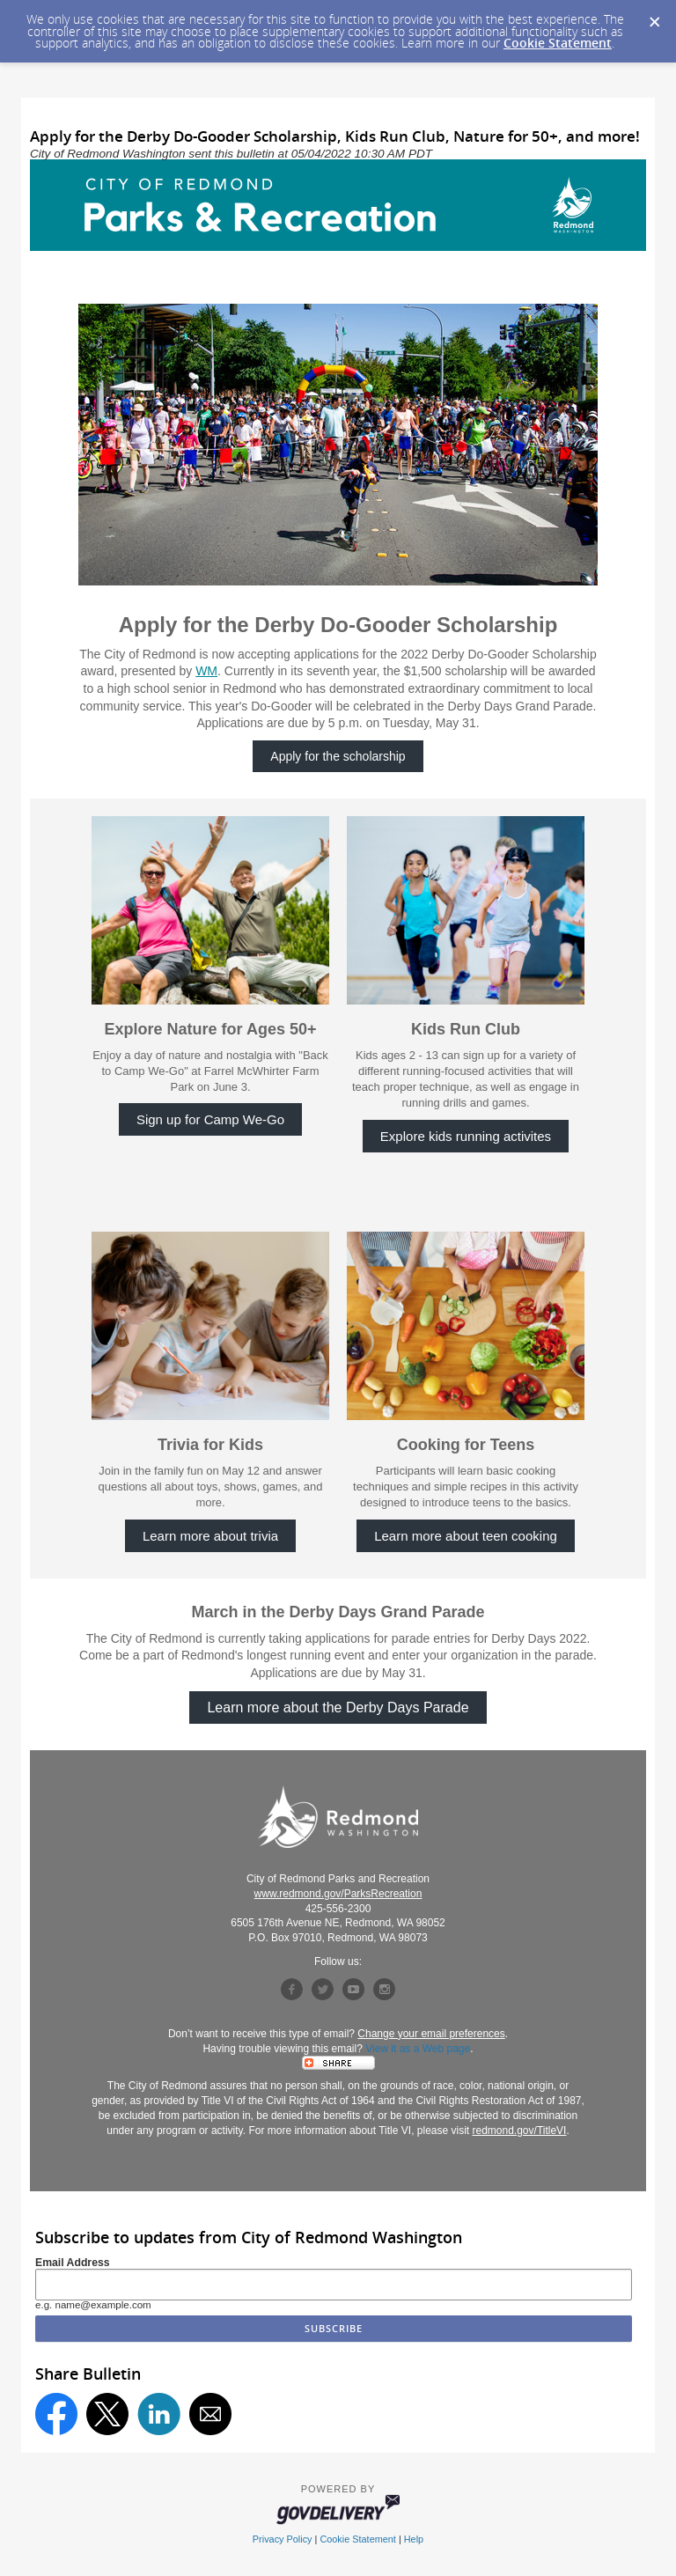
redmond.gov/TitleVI (520, 2130)
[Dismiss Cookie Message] (654, 16)
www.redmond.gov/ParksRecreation (338, 1894)
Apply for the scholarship (337, 756)
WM (206, 671)
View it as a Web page (417, 2048)
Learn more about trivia (210, 1535)
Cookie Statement (557, 42)
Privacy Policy (282, 2539)
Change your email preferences (430, 2034)
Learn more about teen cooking (465, 1535)
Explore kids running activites (465, 1136)
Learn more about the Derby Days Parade (337, 1707)
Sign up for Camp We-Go (210, 1119)
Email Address (72, 2262)
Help (413, 2539)
